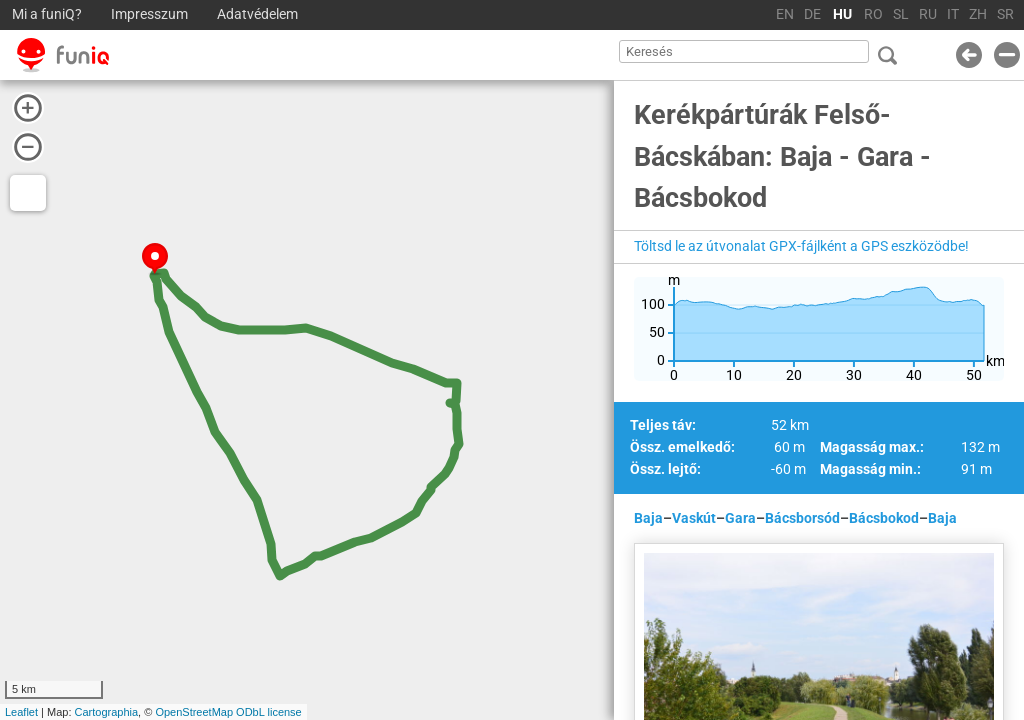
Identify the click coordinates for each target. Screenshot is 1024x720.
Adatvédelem (257, 14)
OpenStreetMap (194, 712)
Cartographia (107, 712)
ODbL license (269, 712)
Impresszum (149, 14)
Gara (740, 518)
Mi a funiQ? (47, 14)
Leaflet (21, 712)
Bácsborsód (802, 518)
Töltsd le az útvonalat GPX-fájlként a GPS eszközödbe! (801, 246)
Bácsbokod (884, 518)
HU (842, 14)
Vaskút (694, 518)
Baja (648, 518)
